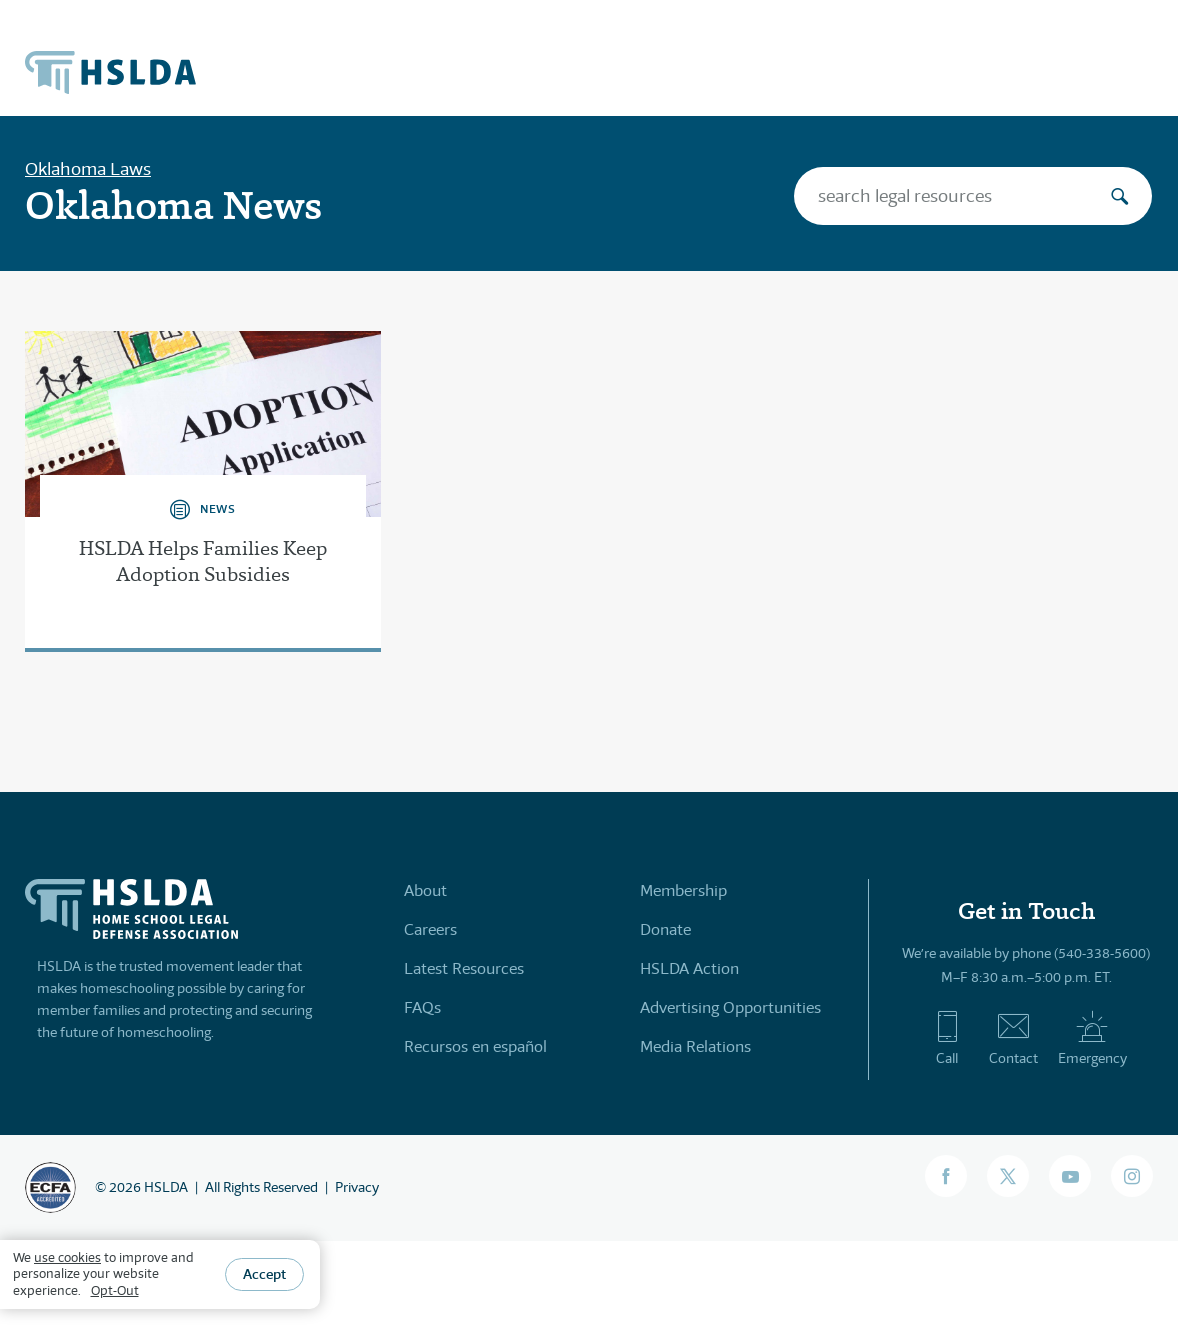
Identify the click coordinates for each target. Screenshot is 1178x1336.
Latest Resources (464, 968)
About (425, 890)
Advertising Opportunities (730, 1007)
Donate (665, 929)
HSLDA (166, 1187)
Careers (430, 929)
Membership (683, 890)
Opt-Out (115, 1290)
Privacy (357, 1187)
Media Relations (695, 1046)
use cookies (67, 1257)
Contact (1013, 1038)
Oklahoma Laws (88, 169)
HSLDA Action (689, 968)
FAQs (422, 1007)
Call (947, 1038)
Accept (264, 1274)
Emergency (1092, 1038)
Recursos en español (475, 1046)
